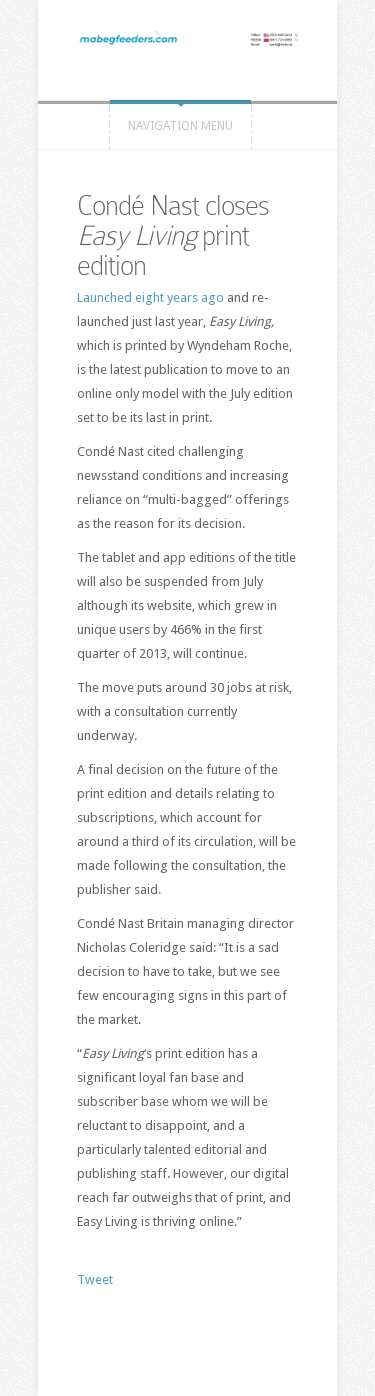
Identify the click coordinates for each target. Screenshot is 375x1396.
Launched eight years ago (150, 297)
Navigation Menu (180, 126)
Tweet (95, 1279)
